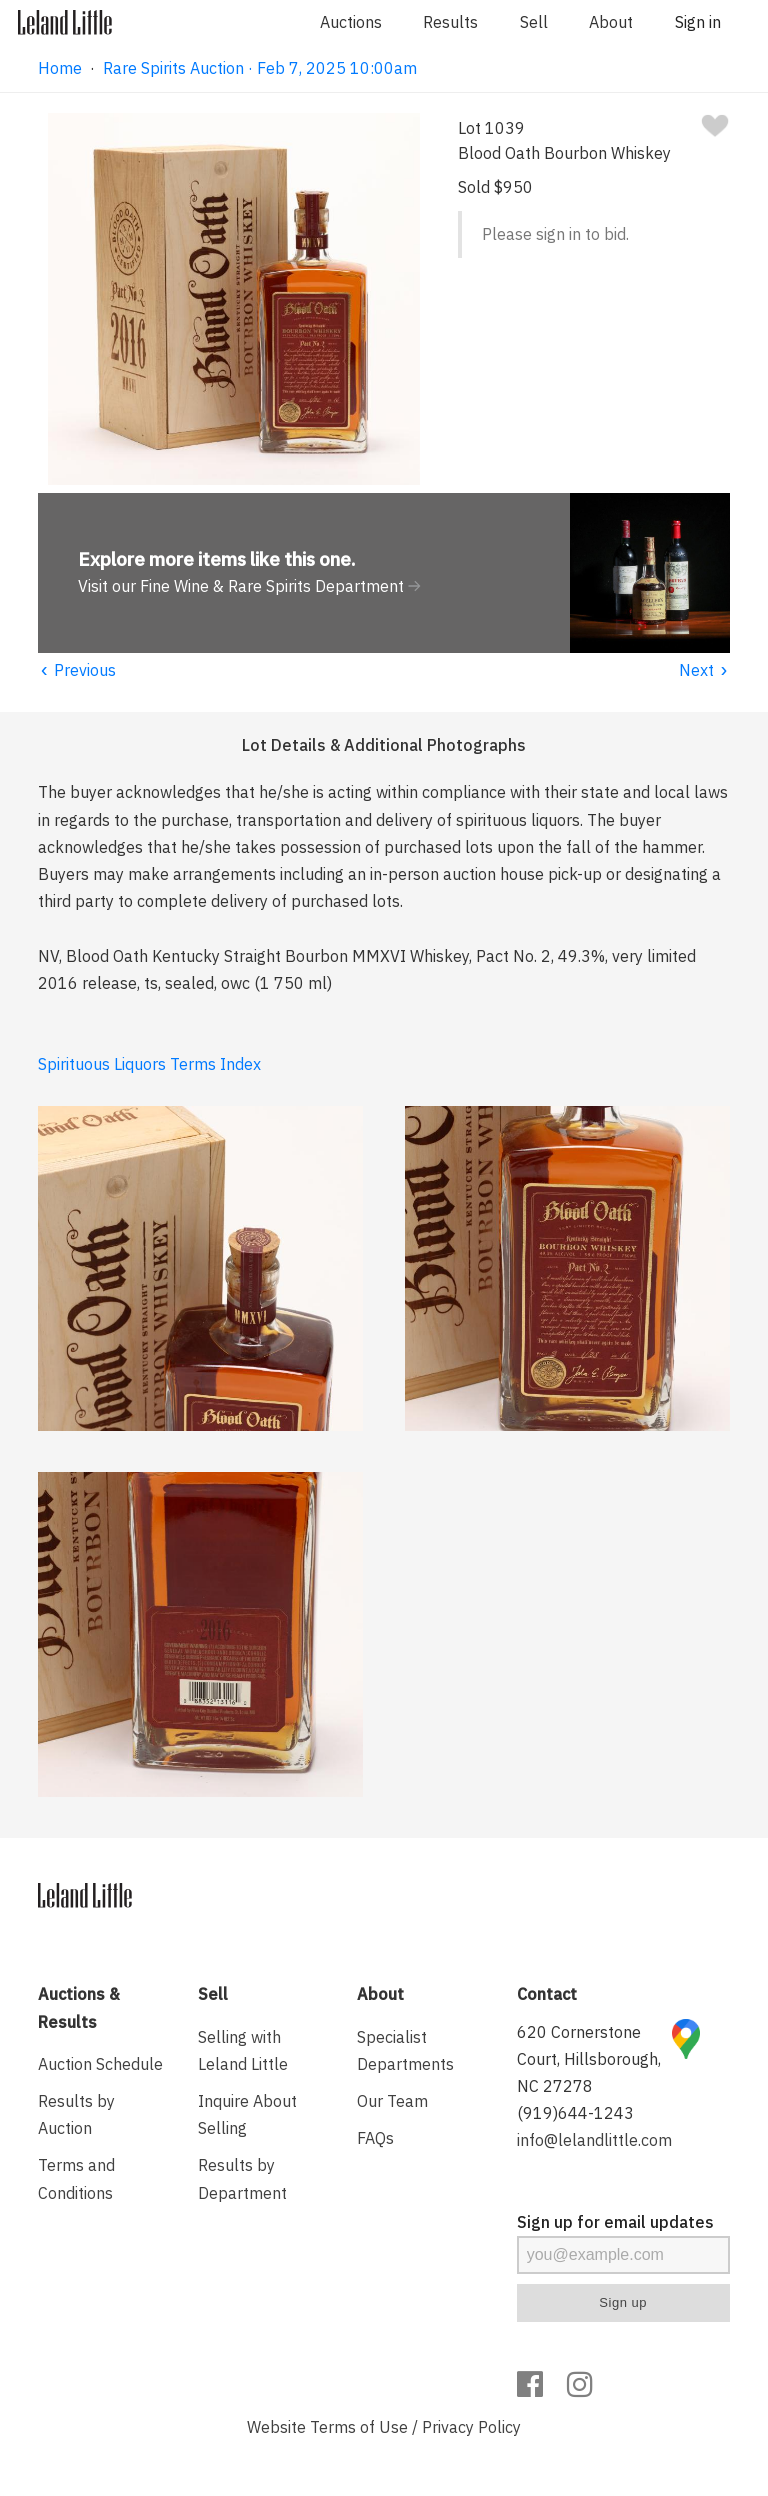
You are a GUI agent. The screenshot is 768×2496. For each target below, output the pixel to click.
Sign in (698, 22)
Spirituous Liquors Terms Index (149, 1064)
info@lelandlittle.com (594, 2140)
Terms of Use (359, 2427)
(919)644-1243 (575, 2113)
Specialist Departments (405, 2050)
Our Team (392, 2101)
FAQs (375, 2138)
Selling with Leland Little (243, 2050)
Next (704, 670)
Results (450, 22)
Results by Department (242, 2178)
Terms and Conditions (76, 2178)
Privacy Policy (471, 2427)
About (611, 22)
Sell (534, 22)
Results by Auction (76, 2114)
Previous (77, 670)
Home (60, 68)
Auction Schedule (100, 2064)
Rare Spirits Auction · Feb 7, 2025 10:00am (260, 68)
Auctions (351, 22)
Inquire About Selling (247, 2114)
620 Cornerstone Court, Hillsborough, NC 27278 (589, 2059)
